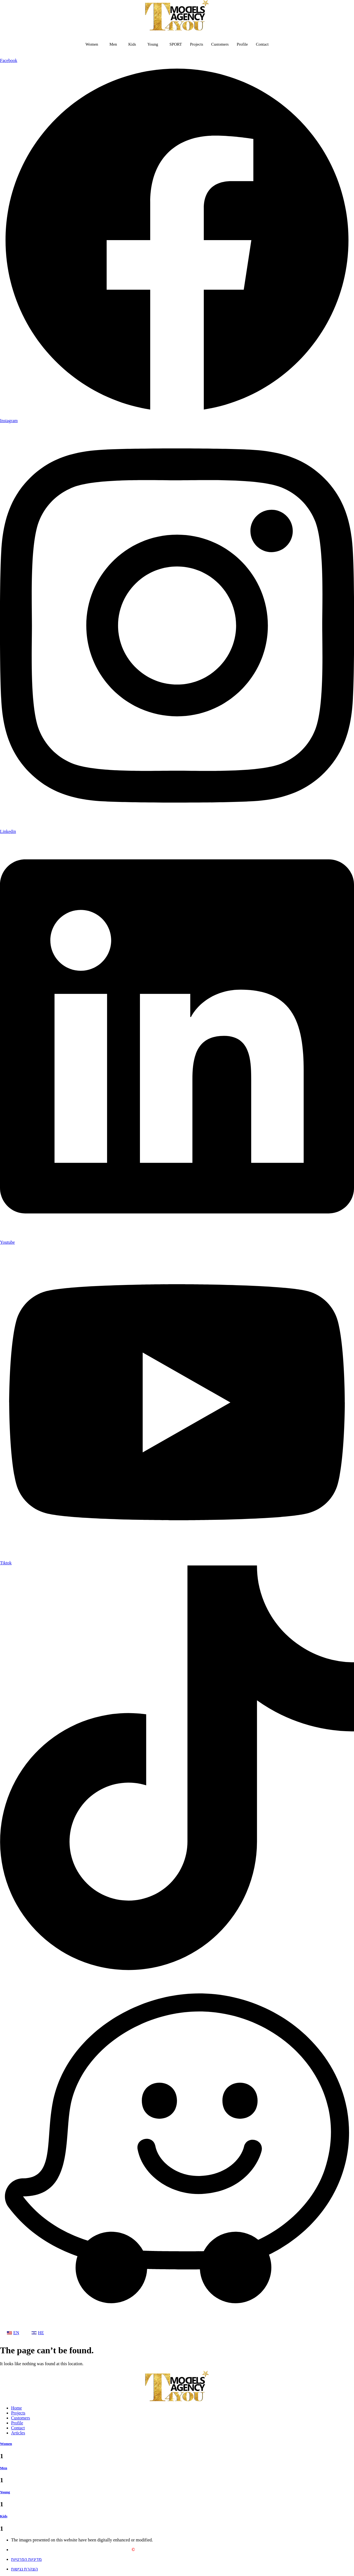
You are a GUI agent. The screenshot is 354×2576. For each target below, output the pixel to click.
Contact (263, 44)
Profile (243, 44)
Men (112, 44)
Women (90, 44)
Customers (221, 44)
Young (152, 44)
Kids (131, 44)
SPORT (175, 44)
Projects (197, 44)
